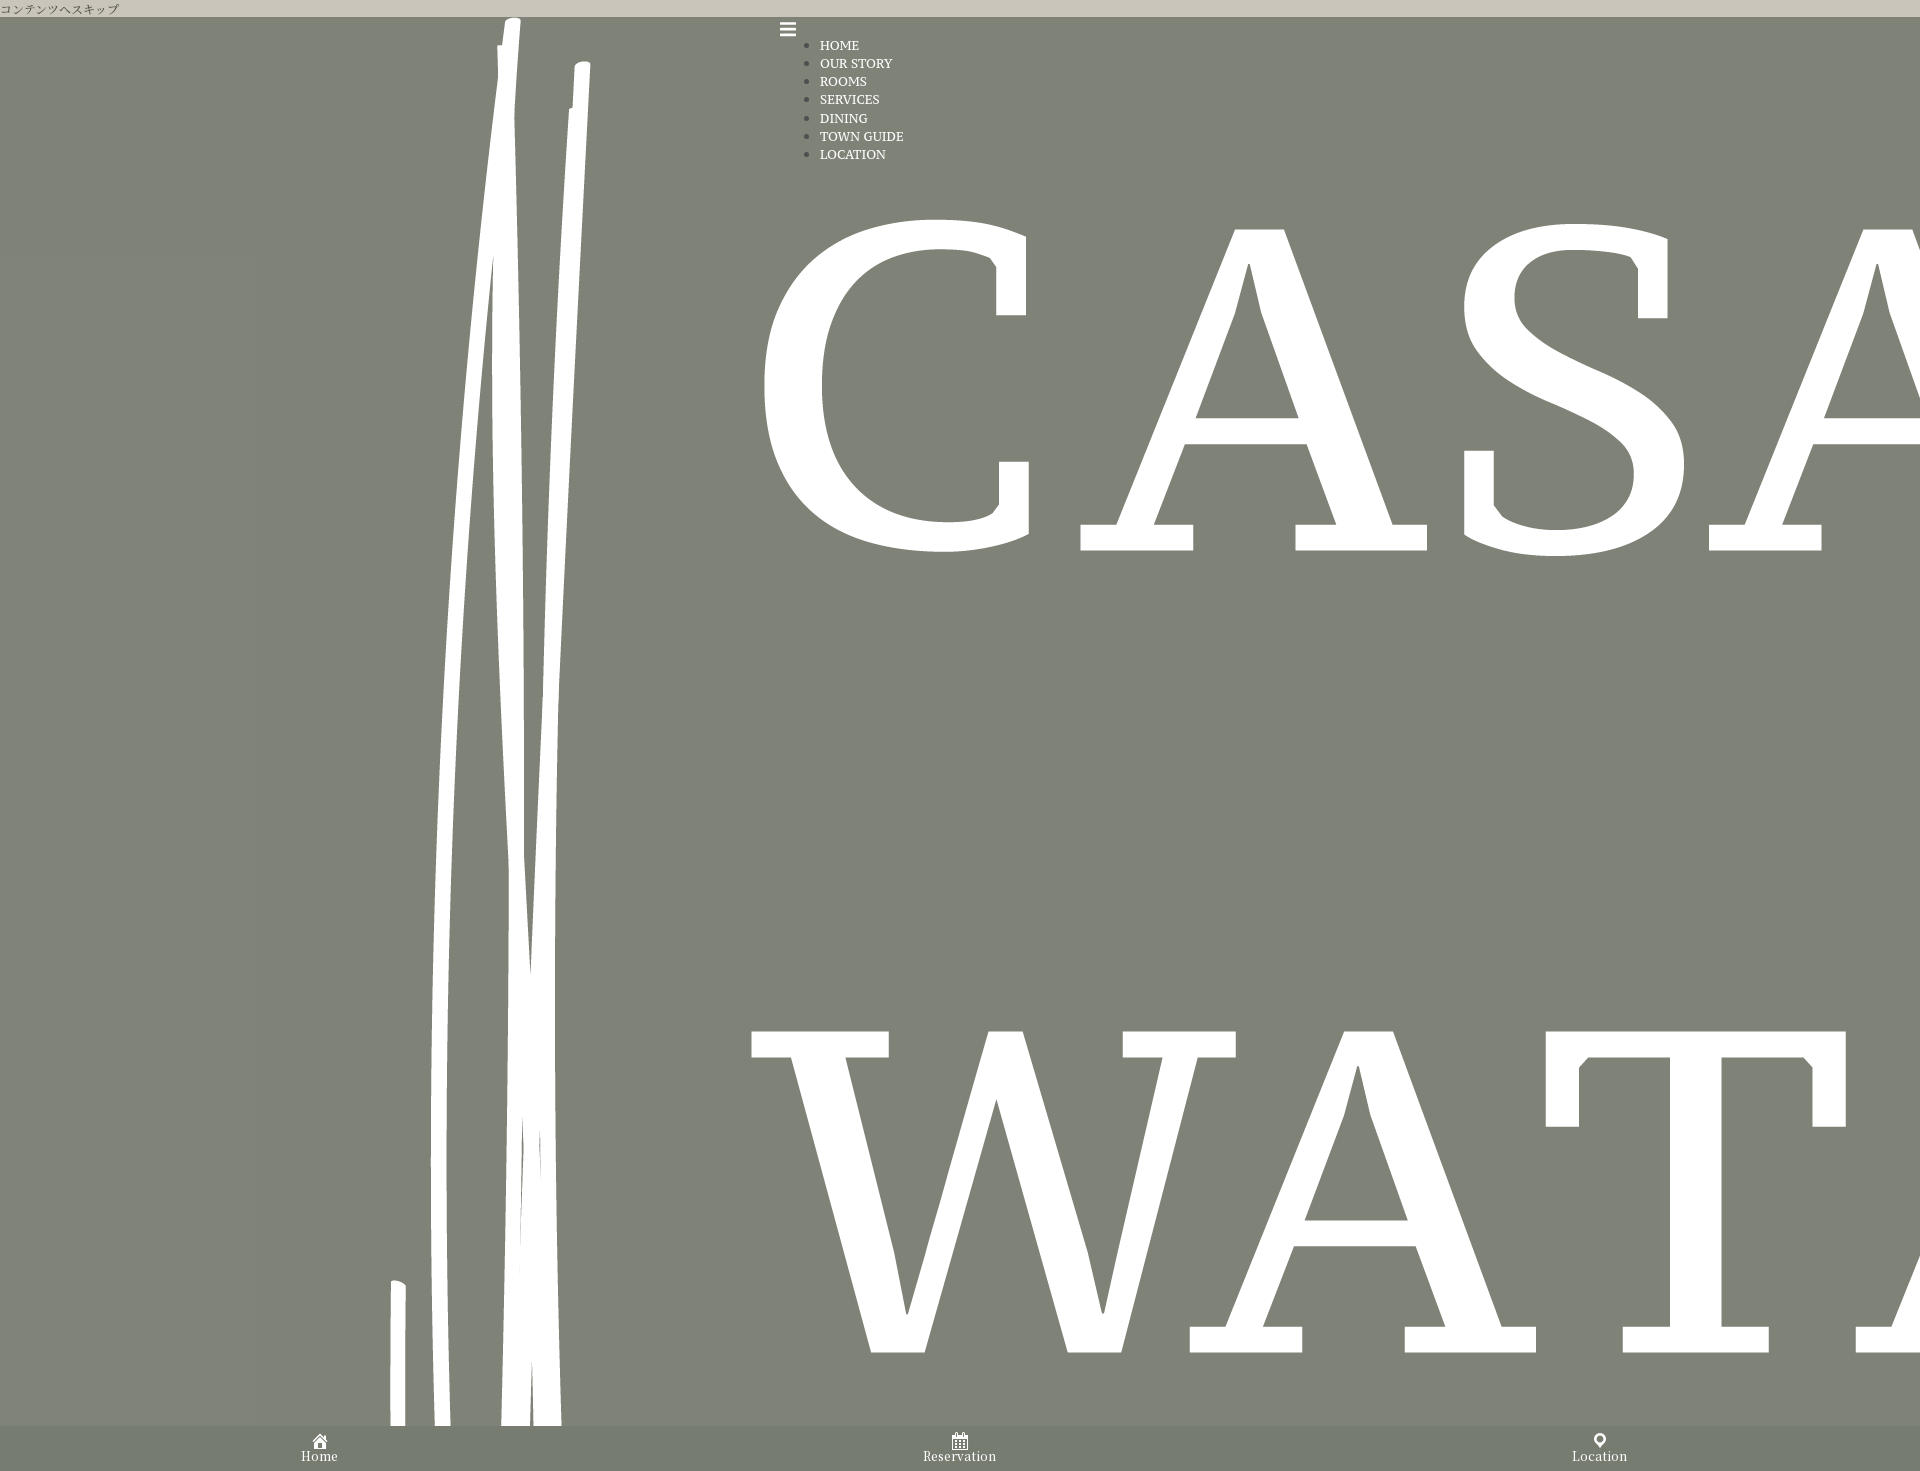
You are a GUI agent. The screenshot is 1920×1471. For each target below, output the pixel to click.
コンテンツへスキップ (59, 8)
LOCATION (853, 154)
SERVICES (850, 99)
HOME (839, 45)
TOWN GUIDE (862, 136)
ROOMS (843, 81)
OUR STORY (856, 63)
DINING (844, 118)
